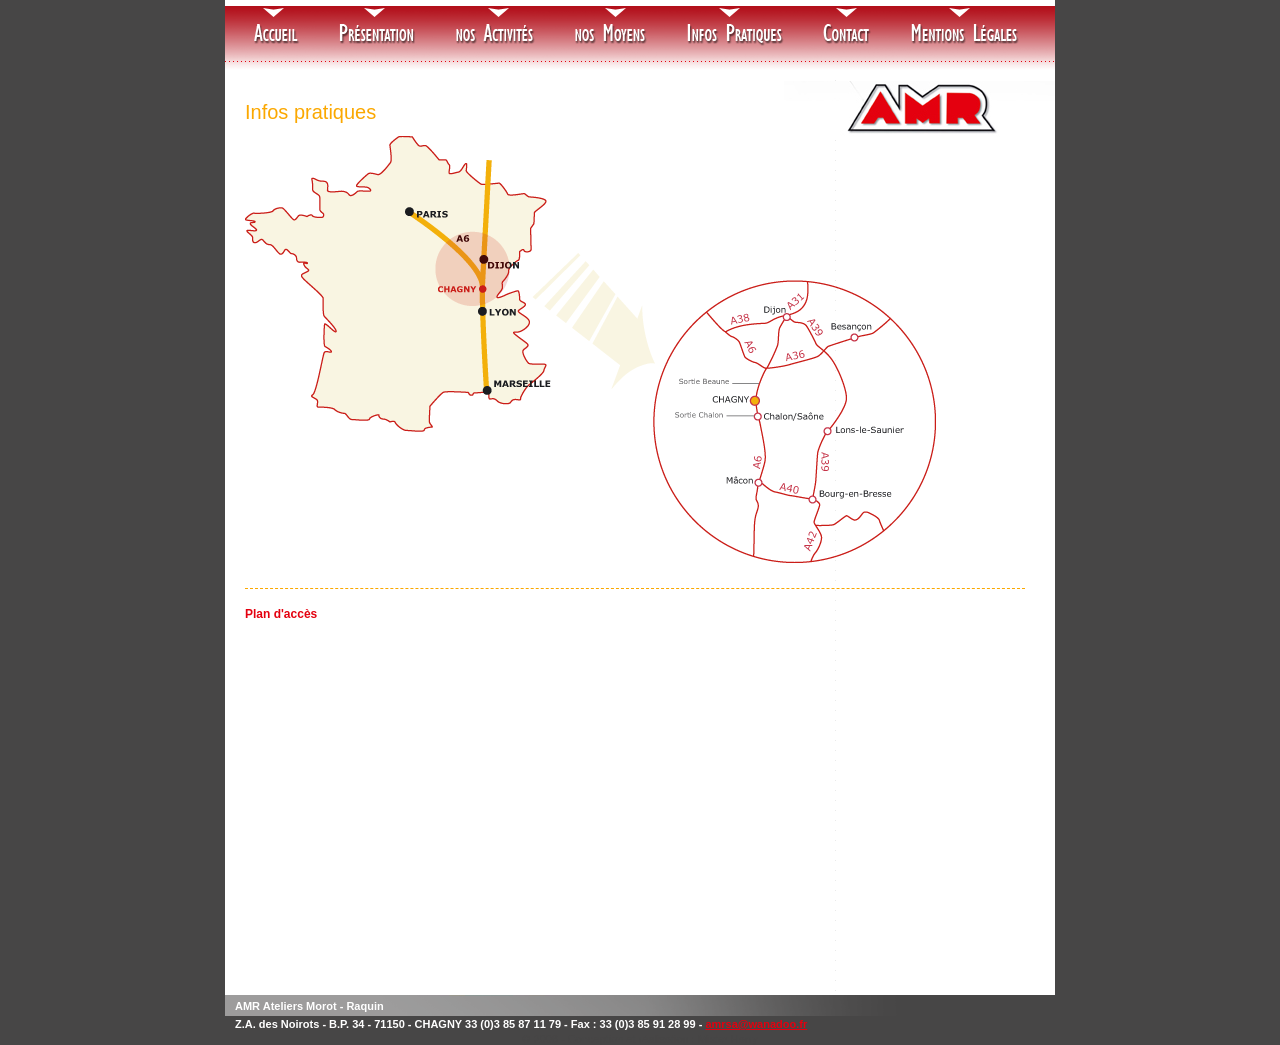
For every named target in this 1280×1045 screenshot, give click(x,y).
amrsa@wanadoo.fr (756, 1024)
